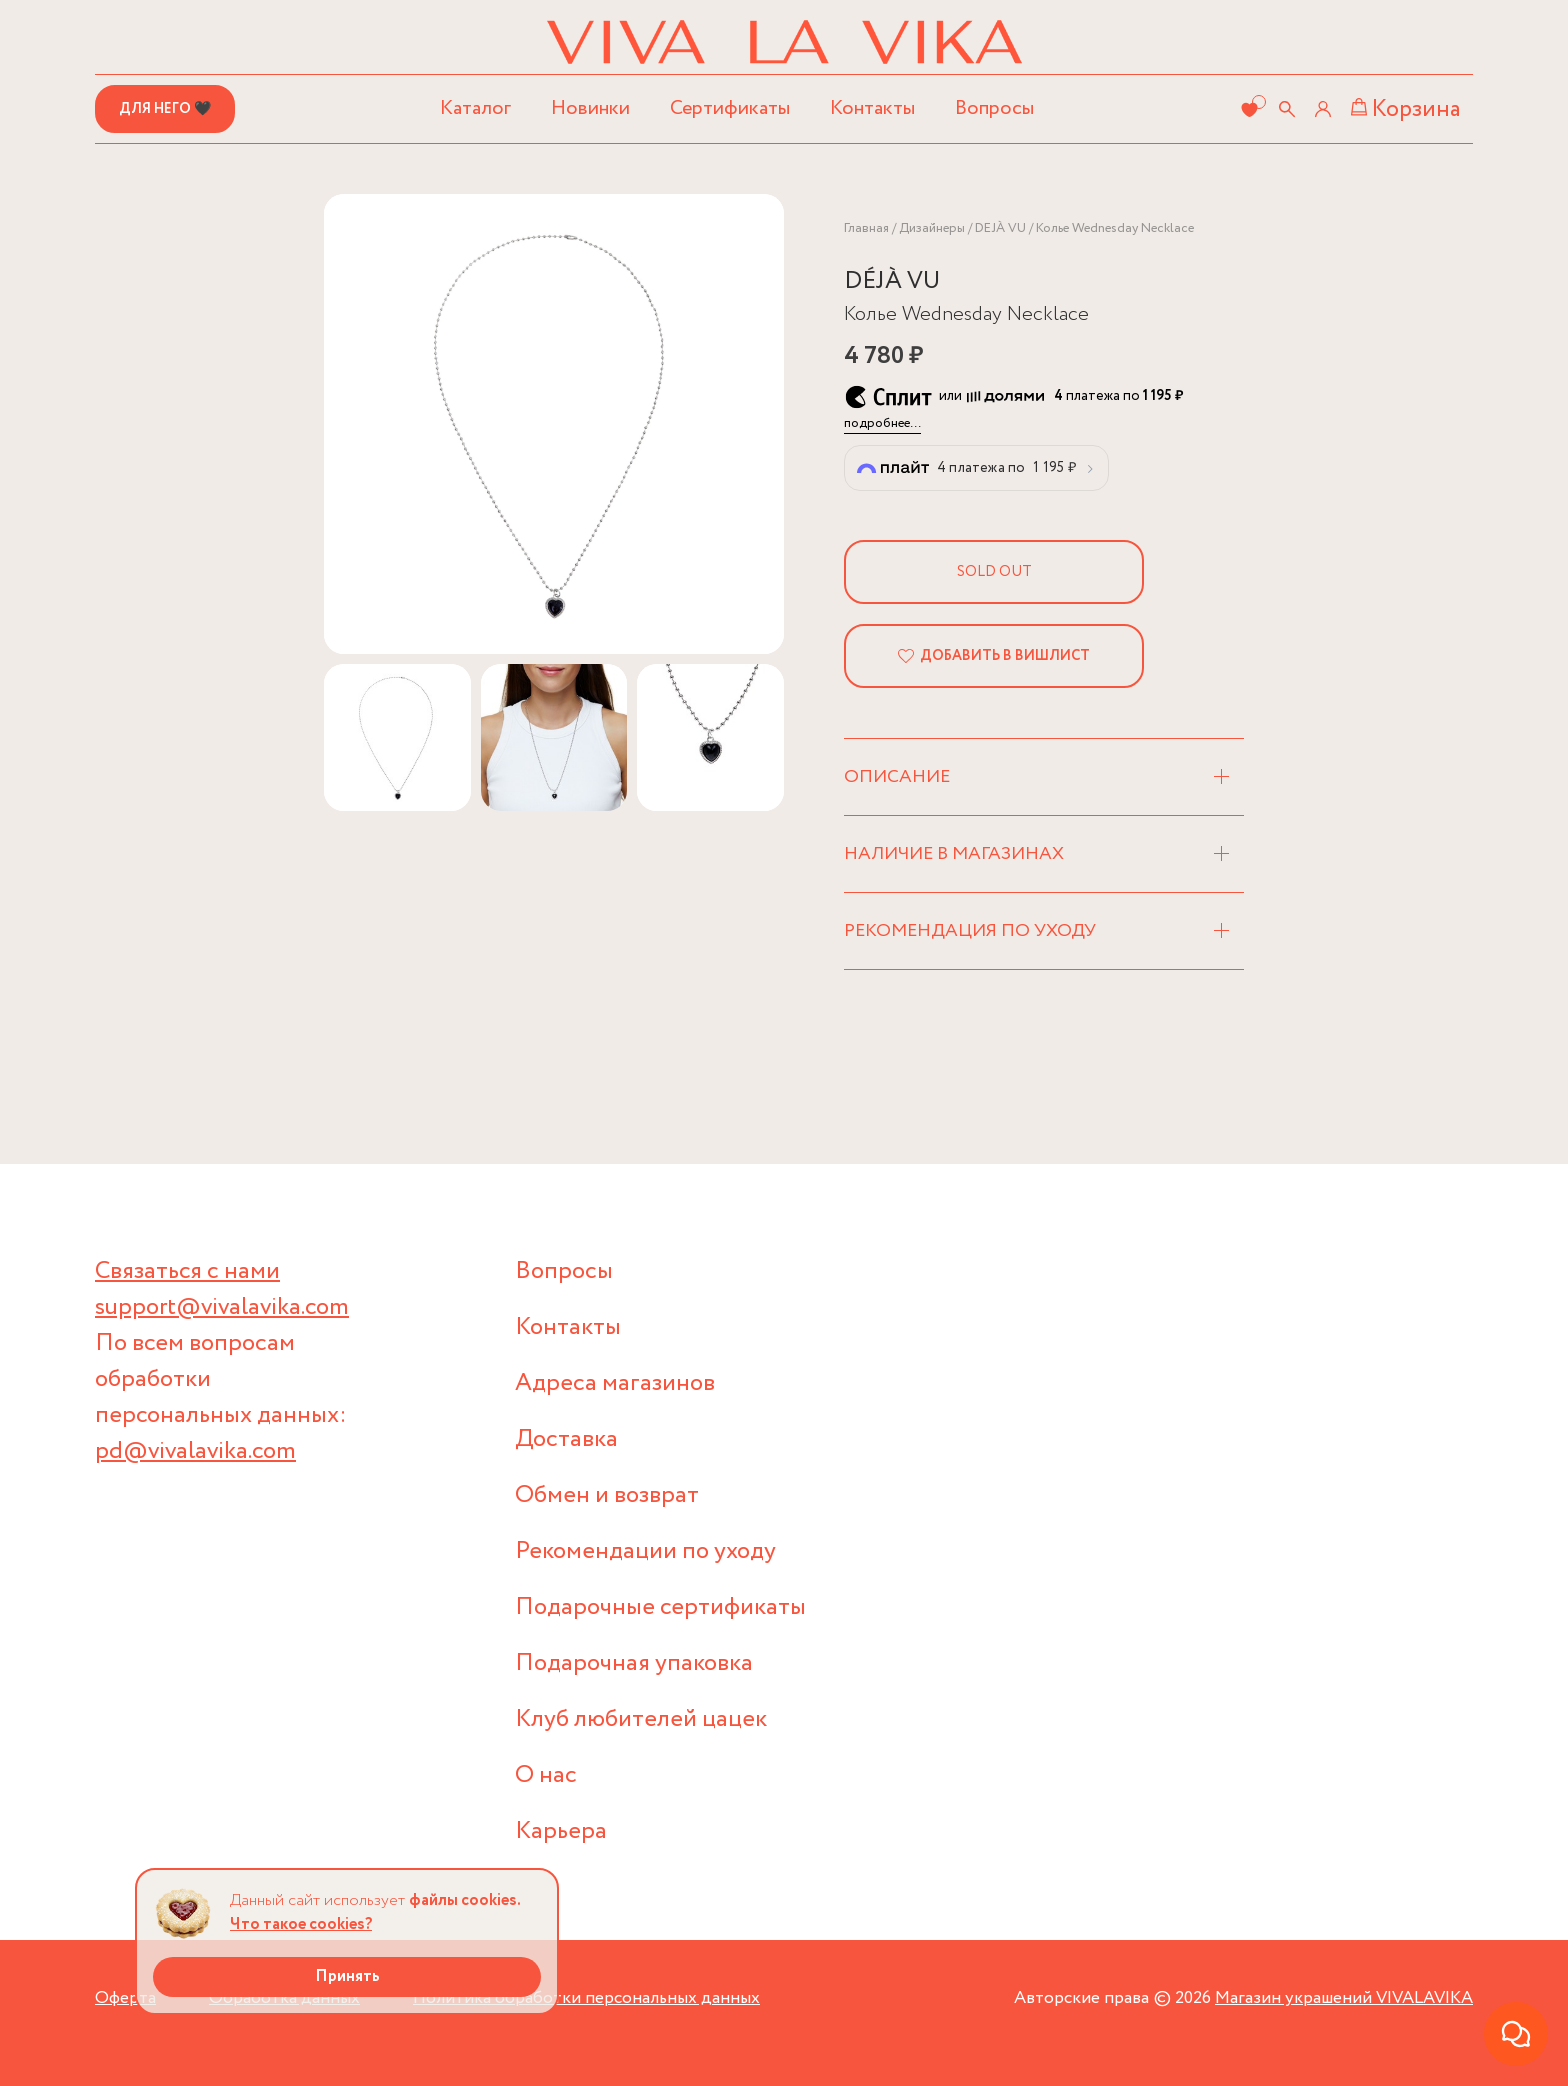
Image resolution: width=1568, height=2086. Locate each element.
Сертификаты (730, 108)
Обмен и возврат (607, 1495)
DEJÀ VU (1000, 228)
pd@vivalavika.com (195, 1451)
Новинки (590, 108)
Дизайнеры (932, 228)
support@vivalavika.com (222, 1307)
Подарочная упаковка (634, 1663)
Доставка (566, 1439)
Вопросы (994, 108)
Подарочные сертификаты (660, 1607)
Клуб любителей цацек (641, 1719)
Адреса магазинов (615, 1383)
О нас (546, 1775)
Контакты (872, 108)
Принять (347, 1976)
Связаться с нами (187, 1271)
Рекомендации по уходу (645, 1551)
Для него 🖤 (165, 109)
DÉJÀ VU (892, 281)
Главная (866, 228)
